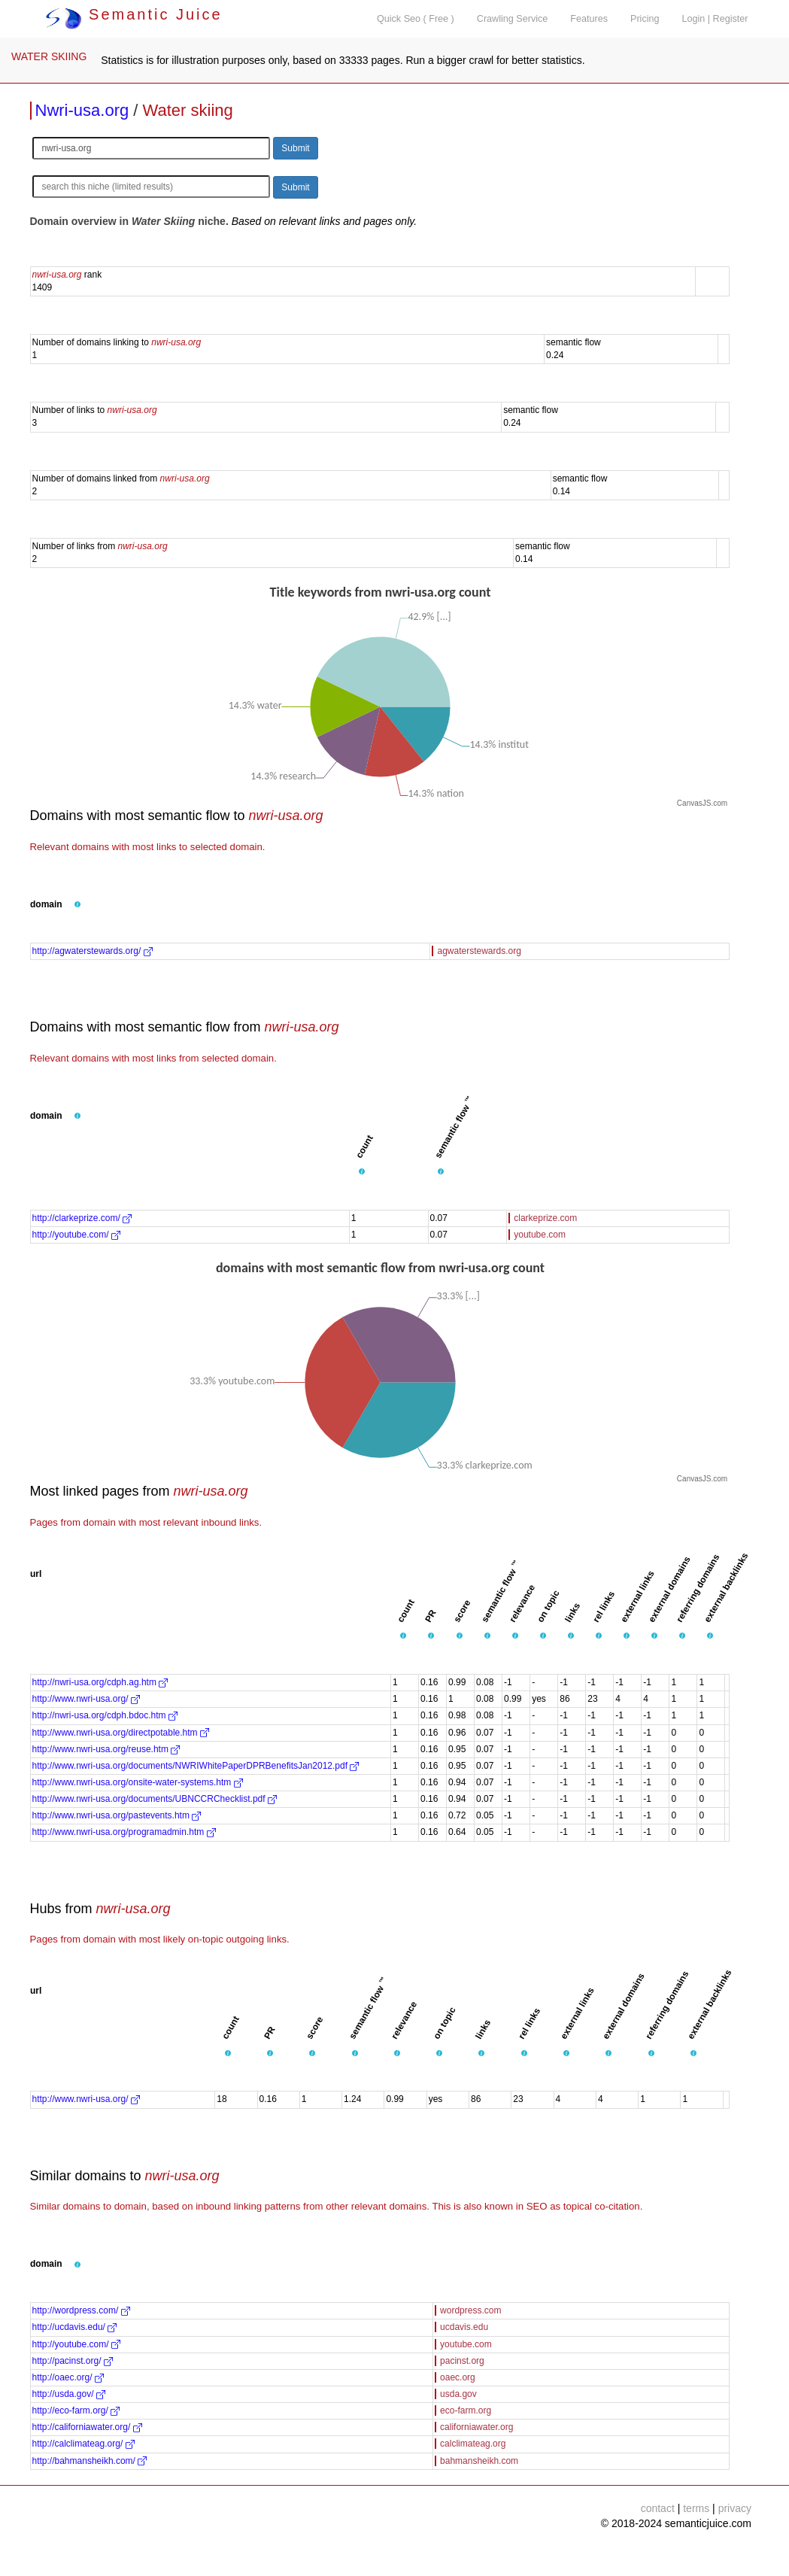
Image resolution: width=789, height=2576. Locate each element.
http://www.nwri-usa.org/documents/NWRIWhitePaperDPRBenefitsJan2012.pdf (196, 1765)
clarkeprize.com (545, 1218)
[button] (77, 905)
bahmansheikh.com (479, 2461)
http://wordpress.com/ (81, 2310)
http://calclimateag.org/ (83, 2443)
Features (589, 19)
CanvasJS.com (702, 803)
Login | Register (715, 19)
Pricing (645, 19)
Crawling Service (512, 19)
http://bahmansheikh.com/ (89, 2461)
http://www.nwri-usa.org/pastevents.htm (117, 1815)
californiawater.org (476, 2427)
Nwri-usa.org (82, 110)
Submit (295, 148)
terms (696, 2508)
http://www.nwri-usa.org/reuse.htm (106, 1749)
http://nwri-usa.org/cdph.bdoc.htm (105, 1715)
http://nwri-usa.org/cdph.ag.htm (100, 1682)
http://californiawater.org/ (87, 2427)
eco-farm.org (465, 2410)
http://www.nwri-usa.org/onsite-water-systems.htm (137, 1782)
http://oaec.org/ (68, 2377)
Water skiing (188, 110)
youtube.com (540, 1234)
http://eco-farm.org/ (76, 2410)
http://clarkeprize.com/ (82, 1218)
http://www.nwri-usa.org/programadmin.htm (124, 1832)
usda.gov (458, 2394)
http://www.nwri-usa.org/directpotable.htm (120, 1732)
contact (658, 2508)
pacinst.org (462, 2361)
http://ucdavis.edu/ (74, 2327)
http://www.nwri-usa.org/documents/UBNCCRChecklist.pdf (154, 1799)
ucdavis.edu (464, 2327)
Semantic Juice (134, 14)
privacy (734, 2508)
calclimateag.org (472, 2443)
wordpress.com (470, 2310)
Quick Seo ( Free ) (415, 19)
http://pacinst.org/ (72, 2361)
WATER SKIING (48, 56)
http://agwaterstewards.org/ (92, 951)
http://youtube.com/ (76, 1234)
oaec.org (457, 2377)
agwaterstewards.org (478, 951)
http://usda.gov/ (68, 2394)
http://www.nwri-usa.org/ (86, 1699)
